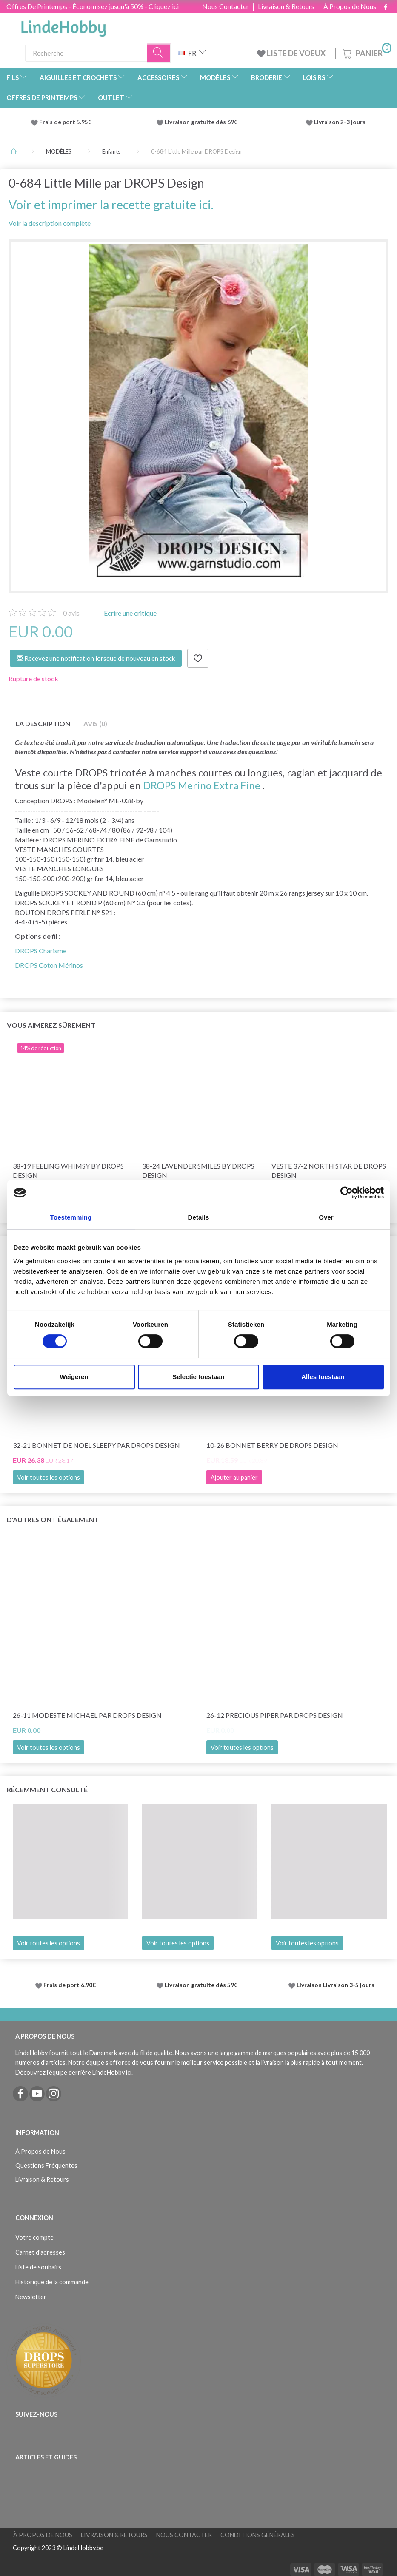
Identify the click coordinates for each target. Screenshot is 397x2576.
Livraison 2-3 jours (340, 122)
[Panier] (366, 52)
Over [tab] (326, 1217)
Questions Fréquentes (46, 2165)
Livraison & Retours (286, 6)
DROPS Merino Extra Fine (201, 785)
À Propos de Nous (349, 6)
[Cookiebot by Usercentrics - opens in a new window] (346, 1192)
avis (71, 613)
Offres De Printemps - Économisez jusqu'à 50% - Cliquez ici (92, 6)
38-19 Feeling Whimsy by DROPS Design (68, 1171)
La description (42, 723)
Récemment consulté (47, 1790)
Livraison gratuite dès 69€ (202, 122)
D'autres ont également (53, 1519)
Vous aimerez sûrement (51, 1025)
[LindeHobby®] (63, 26)
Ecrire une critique (130, 613)
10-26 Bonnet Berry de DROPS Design (272, 1445)
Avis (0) (95, 723)
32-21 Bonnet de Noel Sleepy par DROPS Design (96, 1445)
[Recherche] (159, 53)
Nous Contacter (225, 6)
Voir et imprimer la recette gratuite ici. (111, 204)
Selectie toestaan (198, 1376)
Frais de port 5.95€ (65, 122)
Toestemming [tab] (71, 1217)
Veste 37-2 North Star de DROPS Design (328, 1171)
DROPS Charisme (40, 951)
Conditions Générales (257, 2535)
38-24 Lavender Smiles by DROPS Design (198, 1171)
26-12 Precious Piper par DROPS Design (274, 1715)
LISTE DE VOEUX (292, 53)
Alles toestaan (323, 1376)
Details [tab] (198, 1217)
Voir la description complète (50, 223)
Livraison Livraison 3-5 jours (335, 1985)
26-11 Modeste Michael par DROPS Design (87, 1715)
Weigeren (74, 1376)
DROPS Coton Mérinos (49, 965)
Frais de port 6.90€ (69, 1985)
